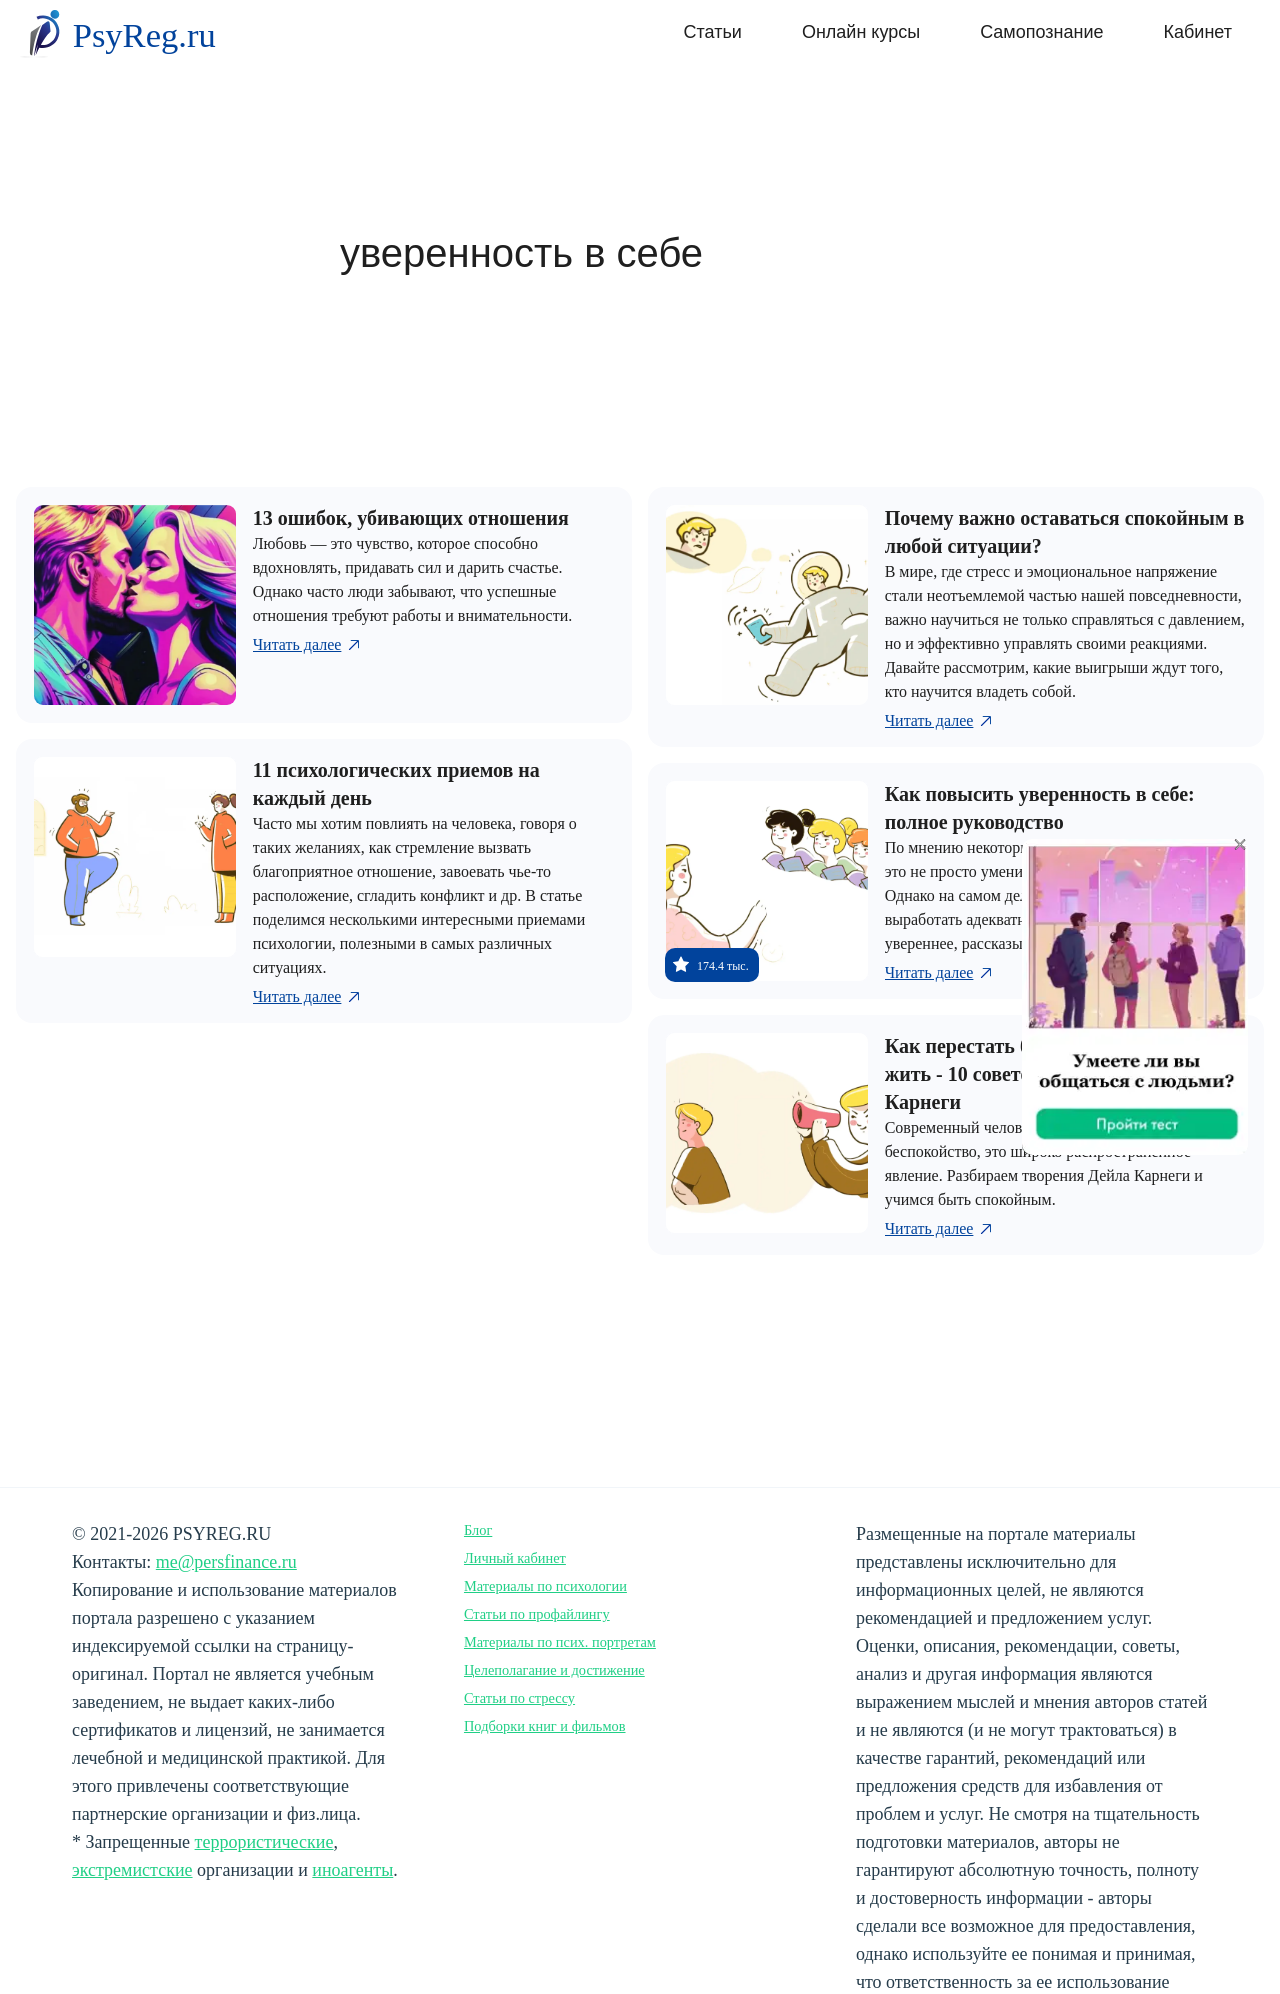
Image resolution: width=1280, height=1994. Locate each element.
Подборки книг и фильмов (545, 1726)
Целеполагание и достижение (554, 1670)
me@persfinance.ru (226, 1562)
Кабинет (1198, 32)
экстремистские (132, 1870)
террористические (264, 1842)
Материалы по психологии (545, 1586)
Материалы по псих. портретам (560, 1642)
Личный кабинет (515, 1558)
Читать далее (308, 645)
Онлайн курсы (861, 32)
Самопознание (1041, 32)
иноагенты (352, 1870)
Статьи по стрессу (519, 1698)
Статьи (713, 32)
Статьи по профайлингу (537, 1614)
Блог (478, 1530)
